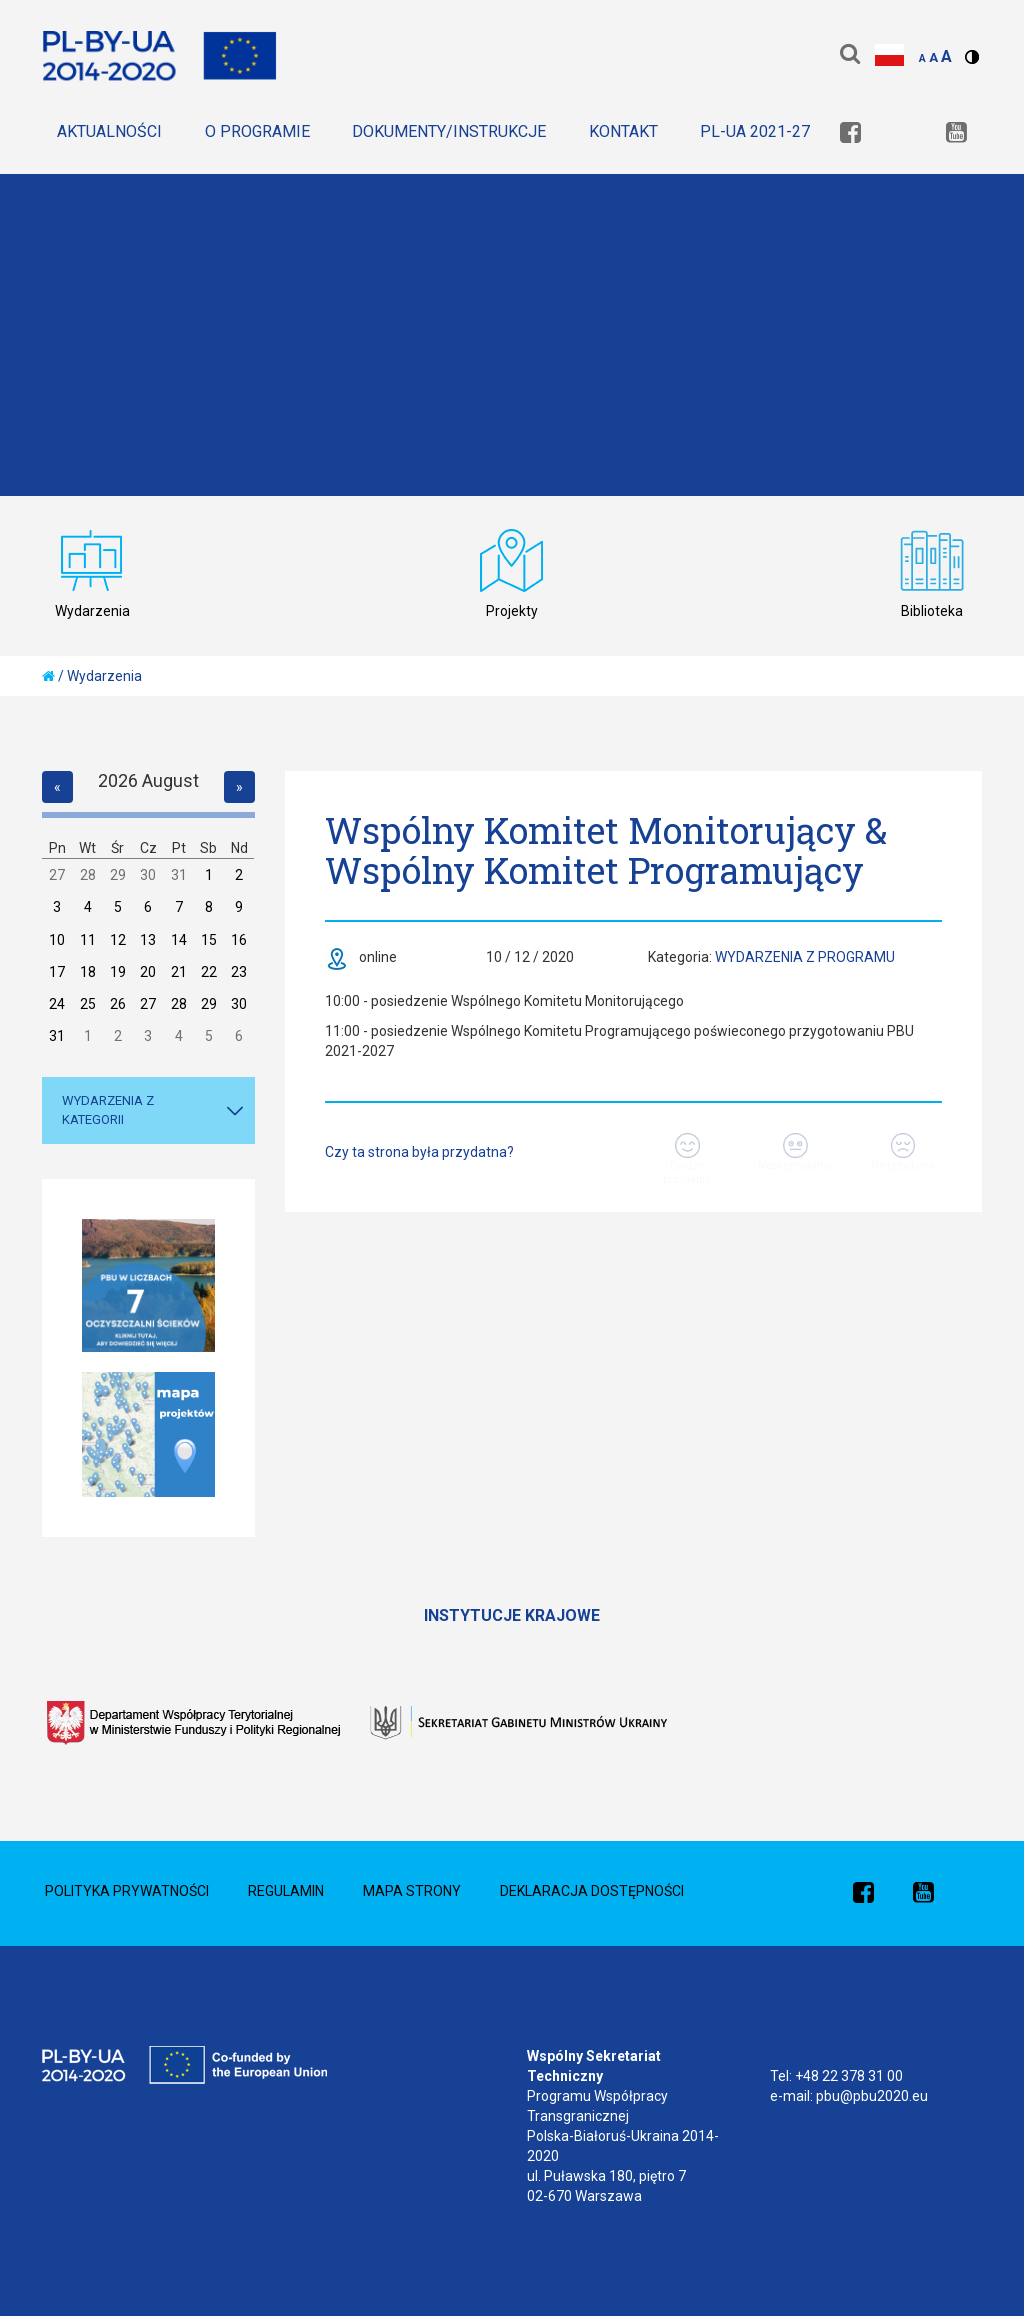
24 (57, 1004)
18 (88, 972)
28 (88, 875)
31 (179, 875)
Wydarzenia (104, 676)
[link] (850, 134)
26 (118, 1004)
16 (239, 940)
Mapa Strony (412, 1891)
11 (88, 940)
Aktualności (109, 131)
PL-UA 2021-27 (755, 131)
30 (148, 875)
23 (239, 972)
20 (148, 972)
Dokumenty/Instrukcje (449, 131)
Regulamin (286, 1891)
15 (209, 940)
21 (179, 972)
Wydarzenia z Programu (805, 957)
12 (118, 940)
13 (148, 940)
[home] (48, 676)
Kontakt (623, 131)
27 (57, 875)
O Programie (257, 131)
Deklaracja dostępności (592, 1891)
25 (88, 1004)
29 (118, 875)
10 (57, 940)
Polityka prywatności (127, 1891)
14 (179, 940)
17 (57, 972)
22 (209, 972)
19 (118, 972)
